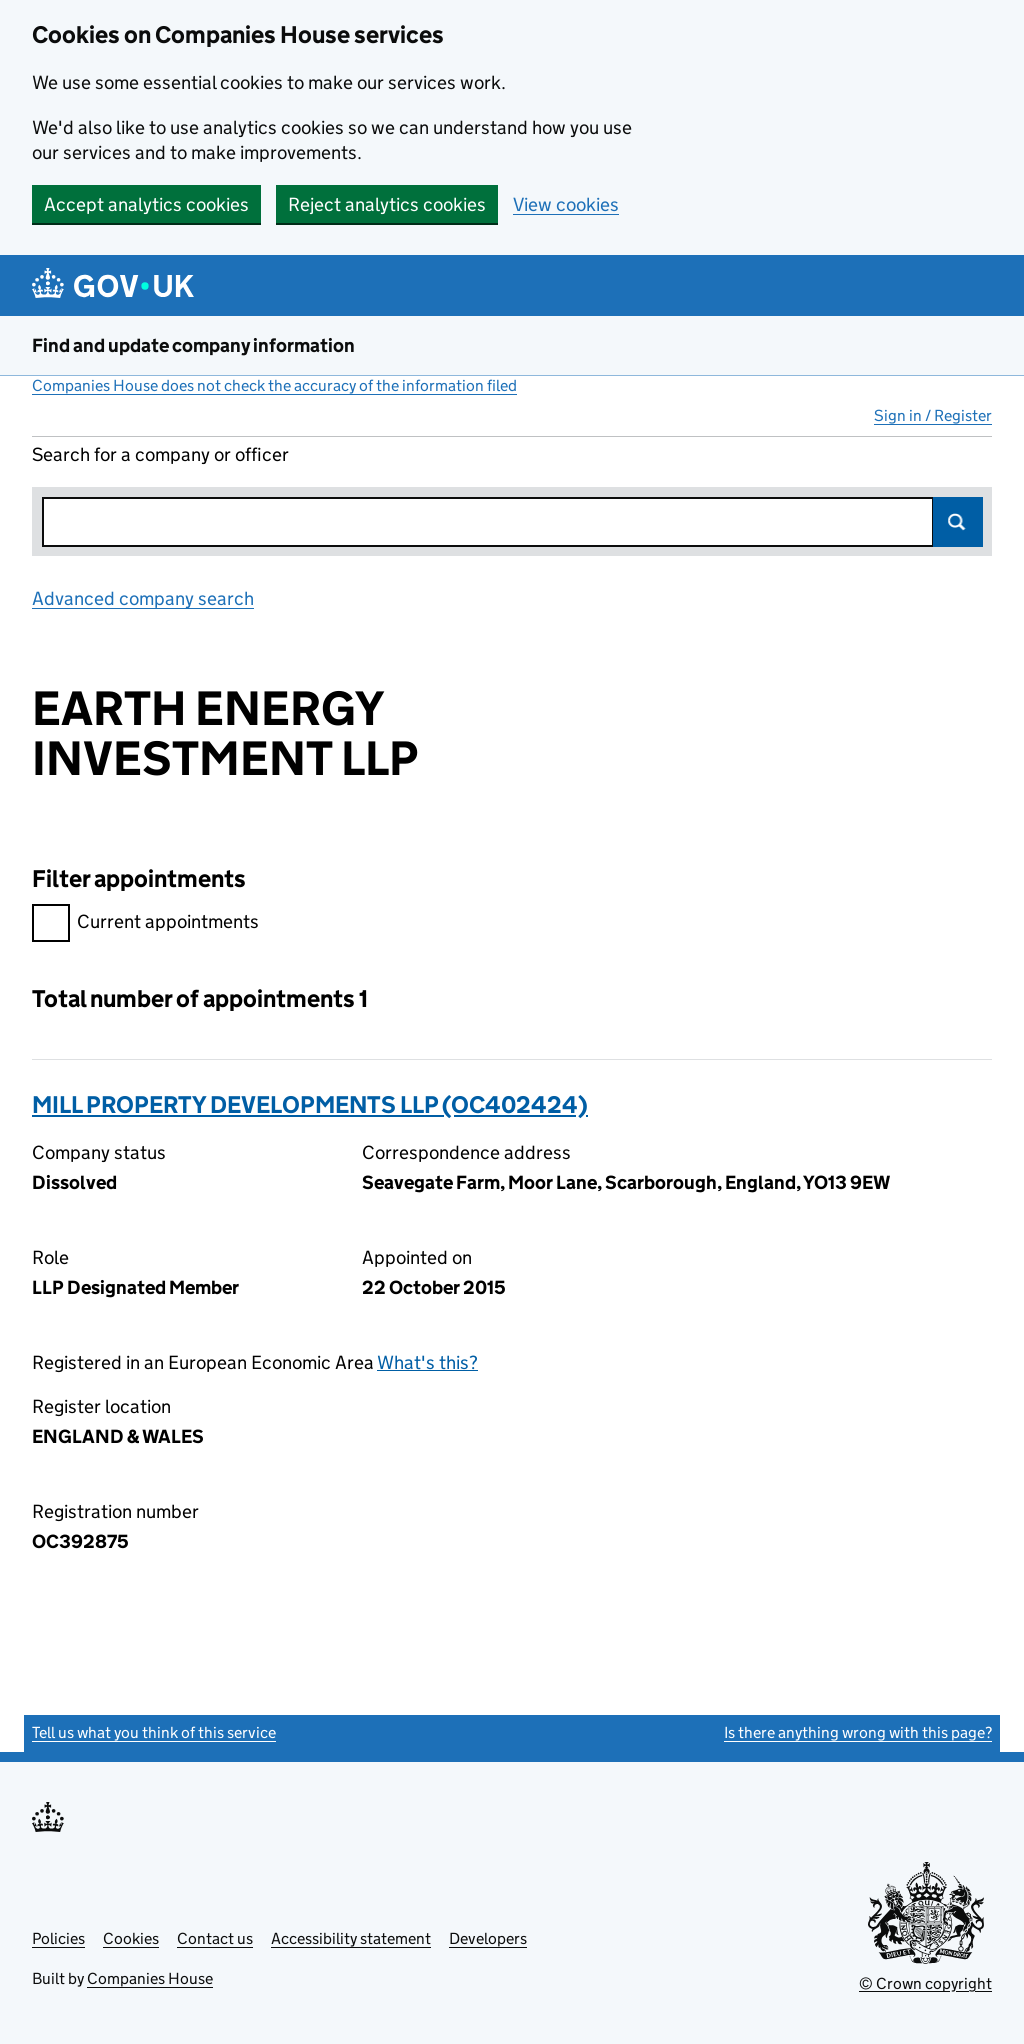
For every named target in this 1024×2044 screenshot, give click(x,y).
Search (958, 522)
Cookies (131, 1938)
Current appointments (145, 924)
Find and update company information (193, 345)
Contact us (215, 1938)
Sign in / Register (933, 415)
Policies (58, 1938)
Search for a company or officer (160, 454)
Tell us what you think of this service (154, 1732)
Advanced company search (143, 598)
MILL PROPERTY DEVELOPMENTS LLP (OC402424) (310, 1104)
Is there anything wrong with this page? (858, 1732)
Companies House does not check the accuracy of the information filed (274, 385)
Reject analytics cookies (387, 204)
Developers (488, 1938)
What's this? (427, 1362)
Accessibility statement (351, 1938)
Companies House (150, 1978)
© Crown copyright (925, 1983)
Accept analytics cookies (146, 204)
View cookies (566, 204)
